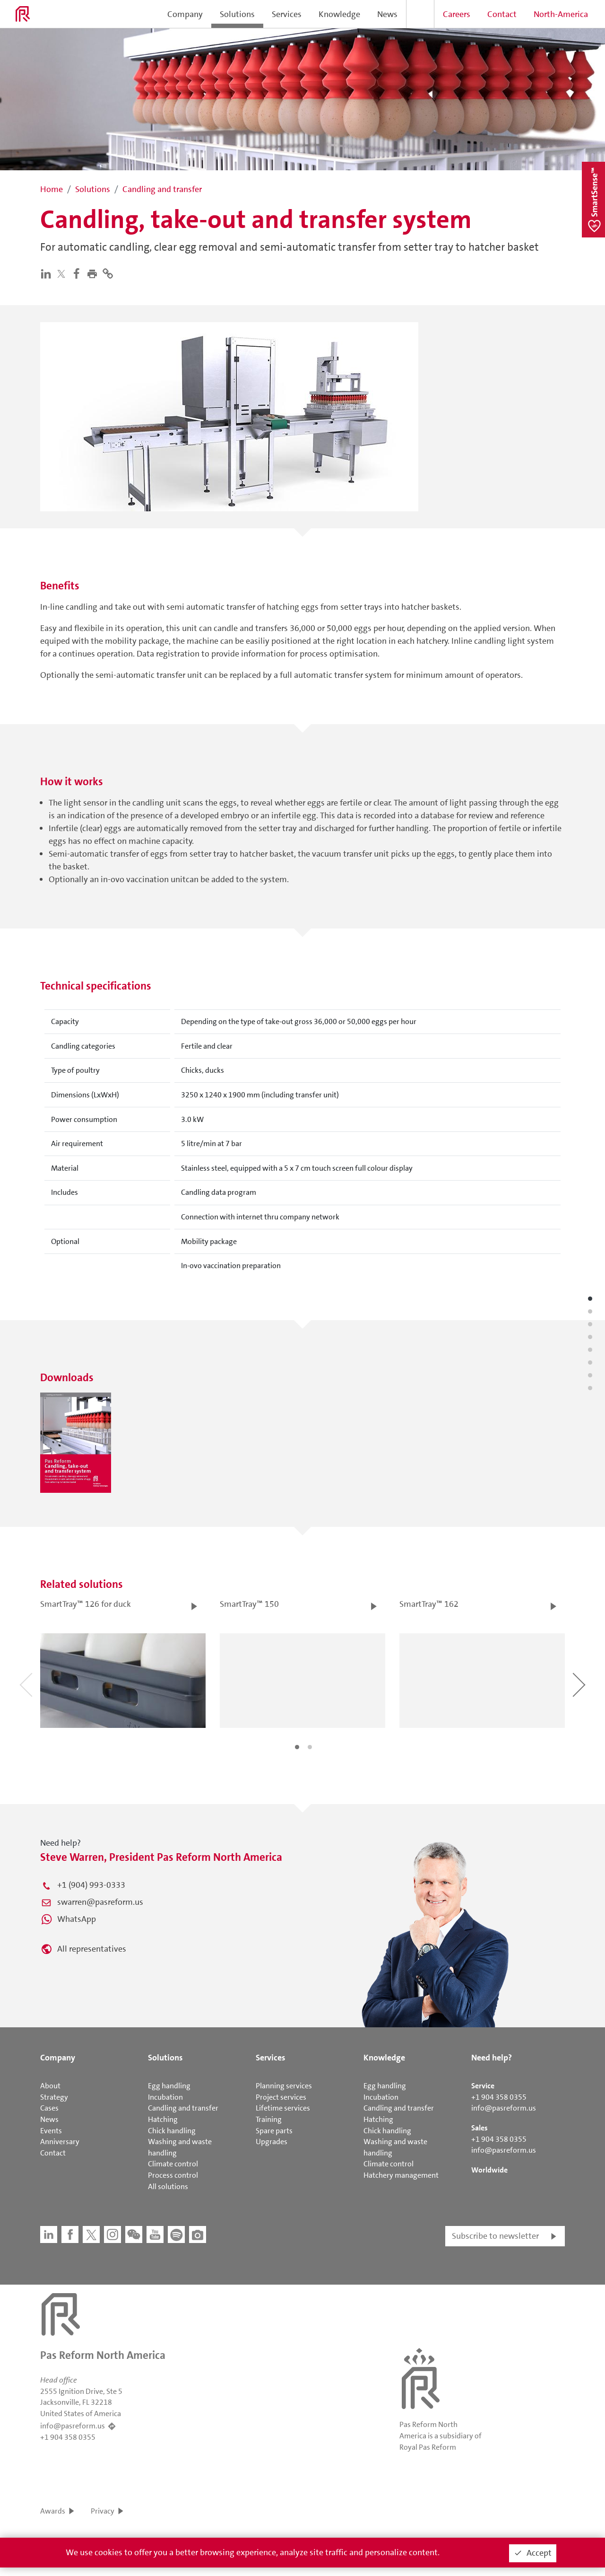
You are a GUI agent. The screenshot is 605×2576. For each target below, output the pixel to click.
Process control (173, 2175)
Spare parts (274, 2131)
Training (269, 2119)
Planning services (284, 2086)
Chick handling (172, 2131)
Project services (281, 2097)
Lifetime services (283, 2108)
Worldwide (489, 2170)
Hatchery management (401, 2175)
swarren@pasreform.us (100, 1902)
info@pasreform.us (503, 2108)
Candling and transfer (183, 2108)
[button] (94, 273)
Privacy (102, 2511)
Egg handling (169, 2086)
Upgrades (271, 2142)
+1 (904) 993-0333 (91, 1885)
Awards (52, 2511)
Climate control (173, 2164)
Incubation (165, 2097)
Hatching (163, 2119)
